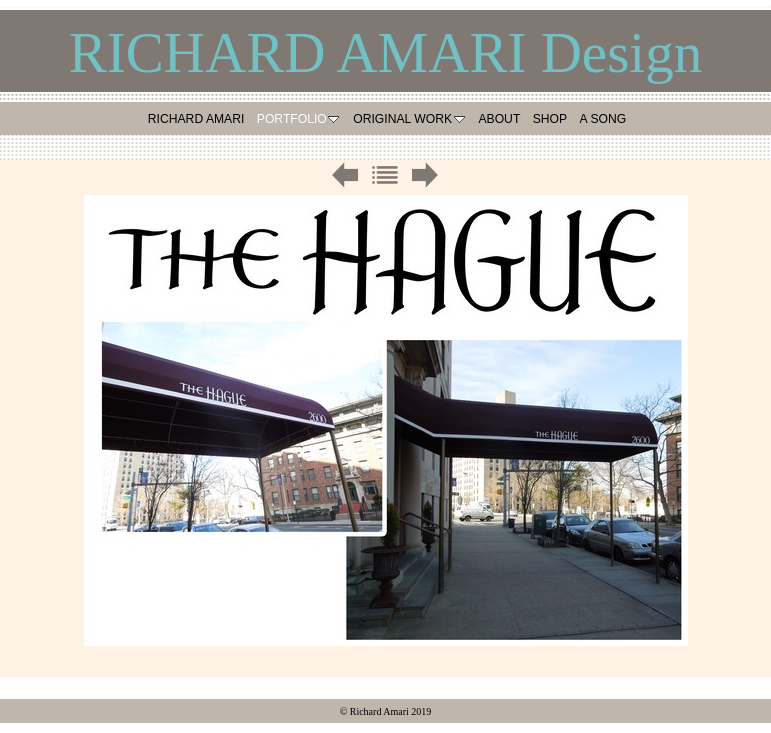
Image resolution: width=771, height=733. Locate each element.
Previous (345, 175)
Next (425, 175)
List (385, 175)
